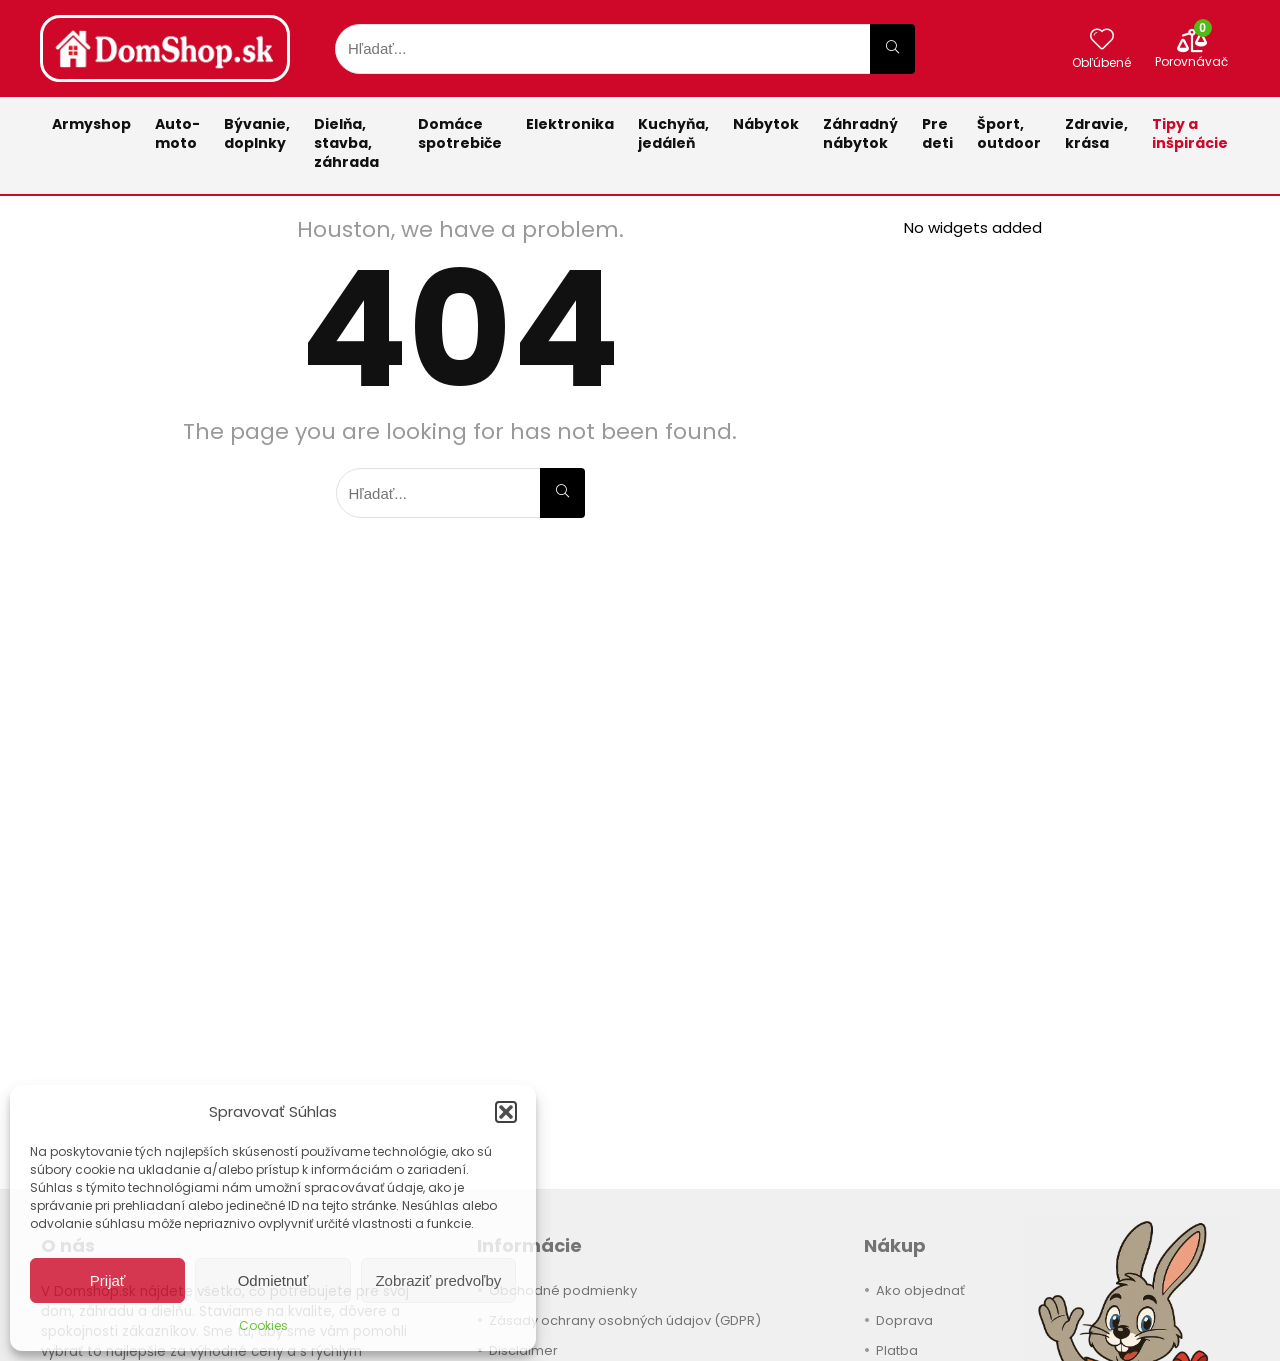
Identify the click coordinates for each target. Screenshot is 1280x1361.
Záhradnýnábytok (860, 133)
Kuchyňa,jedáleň (673, 133)
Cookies (263, 1325)
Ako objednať (920, 1290)
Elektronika (570, 124)
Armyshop (91, 124)
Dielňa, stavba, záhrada (346, 143)
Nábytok (766, 124)
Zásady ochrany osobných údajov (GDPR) (625, 1320)
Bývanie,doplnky (257, 133)
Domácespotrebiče (460, 133)
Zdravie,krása (1096, 133)
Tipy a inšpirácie (1190, 133)
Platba (897, 1350)
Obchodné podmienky (563, 1290)
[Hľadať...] (892, 49)
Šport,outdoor (1009, 133)
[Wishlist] (1102, 40)
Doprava (904, 1320)
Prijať (108, 1280)
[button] (506, 1112)
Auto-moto (177, 133)
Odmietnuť (273, 1280)
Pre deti (937, 133)
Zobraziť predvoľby (438, 1280)
